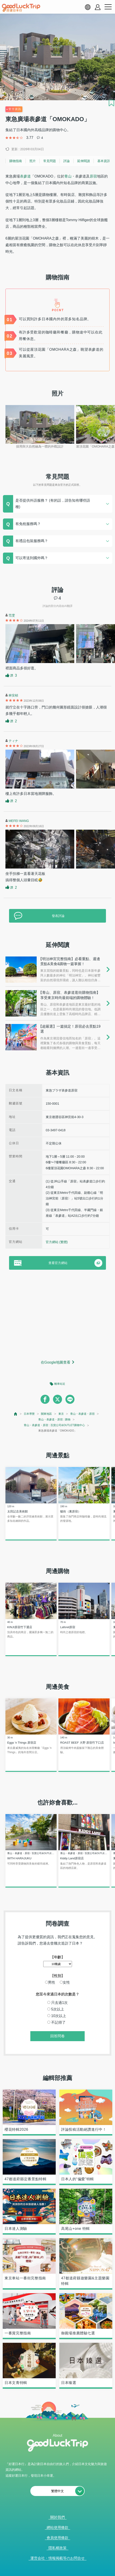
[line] (69, 1399)
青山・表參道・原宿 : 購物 (54, 1419)
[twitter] (57, 1399)
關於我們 (57, 2517)
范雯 (12, 615)
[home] (21, 7)
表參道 (25, 176)
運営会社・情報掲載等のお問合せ (57, 2558)
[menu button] (108, 7)
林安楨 (13, 695)
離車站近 (59, 1383)
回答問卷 (57, 2036)
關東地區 (46, 1413)
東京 (61, 1413)
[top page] (15, 1414)
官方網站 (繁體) (57, 1242)
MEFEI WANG (19, 821)
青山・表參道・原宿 (82, 1413)
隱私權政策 (57, 2548)
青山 (68, 176)
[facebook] (45, 1399)
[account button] (98, 7)
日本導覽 (29, 1413)
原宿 (93, 176)
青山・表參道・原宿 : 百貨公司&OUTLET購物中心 (54, 1425)
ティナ (13, 741)
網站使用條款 (57, 2527)
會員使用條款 (57, 2538)
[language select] (88, 7)
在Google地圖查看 (56, 1362)
